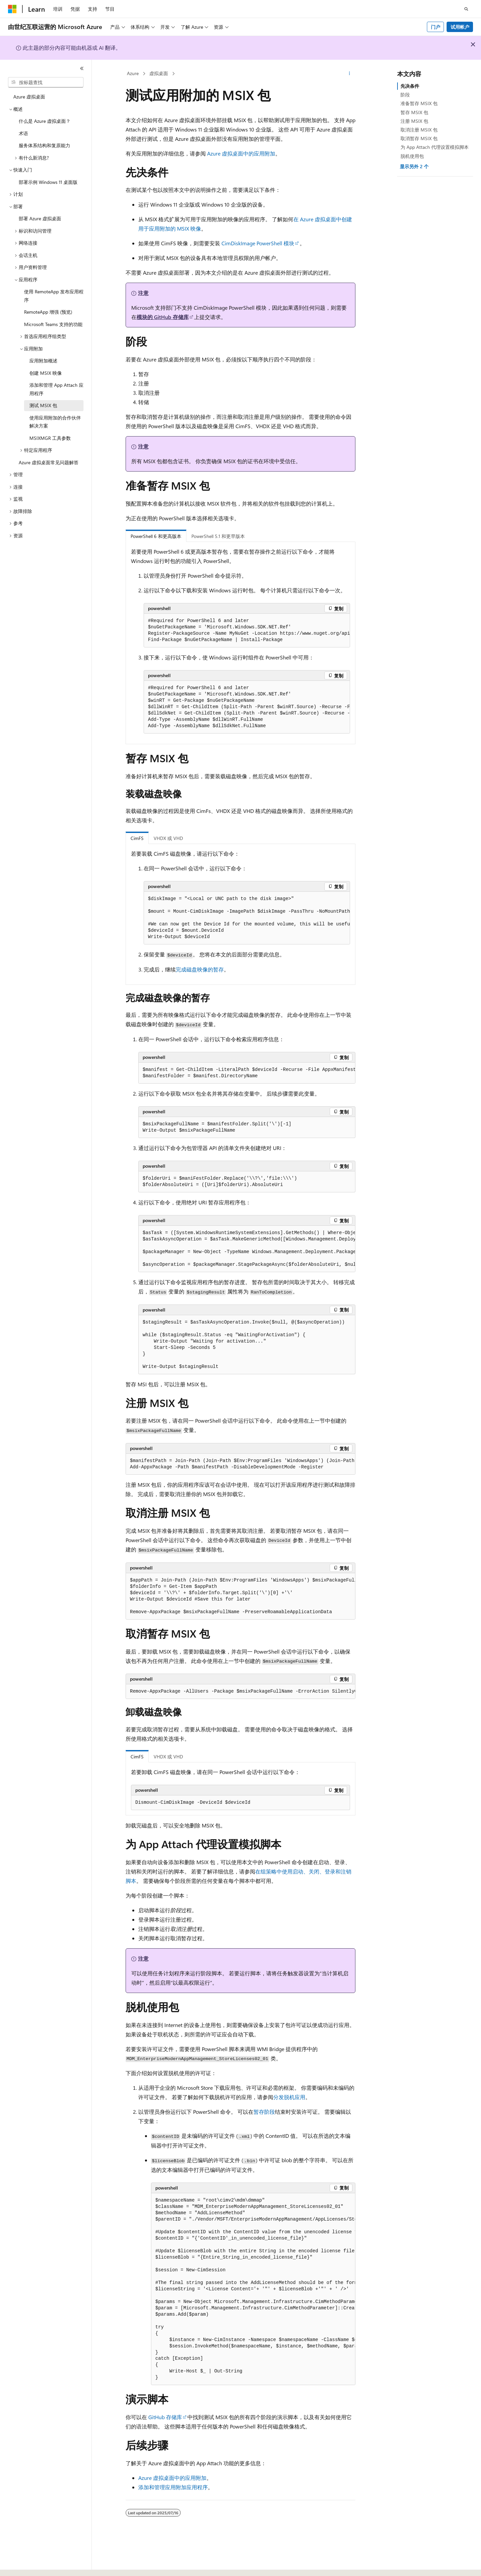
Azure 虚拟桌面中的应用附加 (241, 153)
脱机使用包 (412, 156)
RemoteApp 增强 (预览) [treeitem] (48, 312)
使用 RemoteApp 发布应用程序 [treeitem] (54, 295)
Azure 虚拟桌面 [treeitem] (29, 96)
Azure (133, 73)
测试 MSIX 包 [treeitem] (43, 405)
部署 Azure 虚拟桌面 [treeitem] (40, 218)
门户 (435, 27)
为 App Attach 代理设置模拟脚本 (434, 147)
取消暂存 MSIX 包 (419, 138)
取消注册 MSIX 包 (419, 129)
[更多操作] (349, 73)
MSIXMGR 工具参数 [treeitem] (50, 438)
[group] (247, 630)
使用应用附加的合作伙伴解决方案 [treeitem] (55, 421)
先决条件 (409, 86)
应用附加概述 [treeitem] (43, 360)
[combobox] (46, 82)
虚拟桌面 (158, 73)
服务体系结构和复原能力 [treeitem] (44, 145)
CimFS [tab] (137, 838)
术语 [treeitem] (23, 133)
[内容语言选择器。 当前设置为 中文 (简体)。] (26, 2565)
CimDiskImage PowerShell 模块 (257, 243)
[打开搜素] (466, 9)
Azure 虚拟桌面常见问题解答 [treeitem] (48, 462)
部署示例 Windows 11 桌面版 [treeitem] (48, 182)
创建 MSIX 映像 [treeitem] (45, 373)
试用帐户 (460, 27)
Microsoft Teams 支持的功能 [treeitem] (53, 324)
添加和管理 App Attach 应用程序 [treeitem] (56, 389)
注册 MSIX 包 (414, 121)
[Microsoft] (12, 9)
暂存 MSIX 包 (414, 112)
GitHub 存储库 (165, 2416)
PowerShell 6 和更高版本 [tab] (156, 536)
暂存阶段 (264, 2111)
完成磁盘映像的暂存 (200, 969)
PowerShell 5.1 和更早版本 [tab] (218, 536)
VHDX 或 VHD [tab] (168, 838)
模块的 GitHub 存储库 (163, 316)
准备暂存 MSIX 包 (419, 103)
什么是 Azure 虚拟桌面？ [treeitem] (44, 121)
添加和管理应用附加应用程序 (173, 2487)
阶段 (405, 94)
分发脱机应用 (289, 2096)
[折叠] (82, 68)
